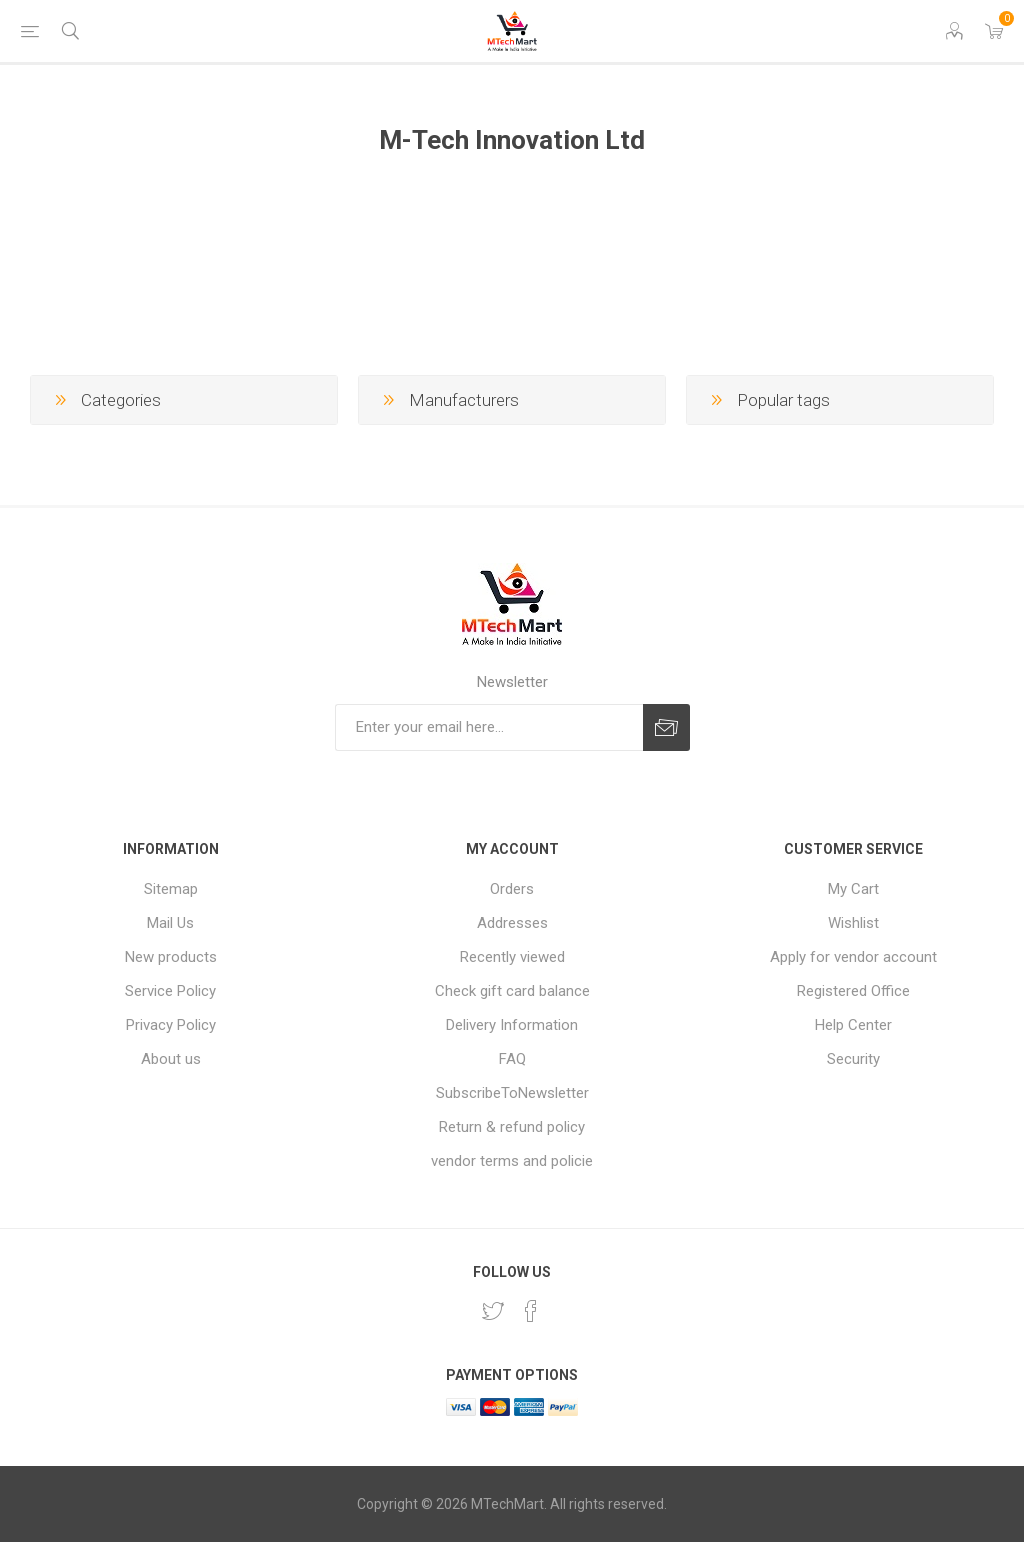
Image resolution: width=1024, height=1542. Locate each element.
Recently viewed (512, 957)
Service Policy (170, 991)
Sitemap (171, 889)
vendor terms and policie (512, 1161)
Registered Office (853, 991)
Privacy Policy (171, 1025)
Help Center (853, 1025)
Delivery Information (512, 1025)
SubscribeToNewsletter (512, 1093)
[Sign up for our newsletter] (489, 727)
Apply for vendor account (853, 957)
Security (853, 1059)
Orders (512, 889)
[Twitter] (493, 1311)
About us (171, 1059)
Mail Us (170, 923)
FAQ (512, 1059)
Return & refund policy (512, 1127)
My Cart (853, 889)
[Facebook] (531, 1311)
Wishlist (853, 923)
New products (171, 957)
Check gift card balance (512, 991)
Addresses (512, 923)
